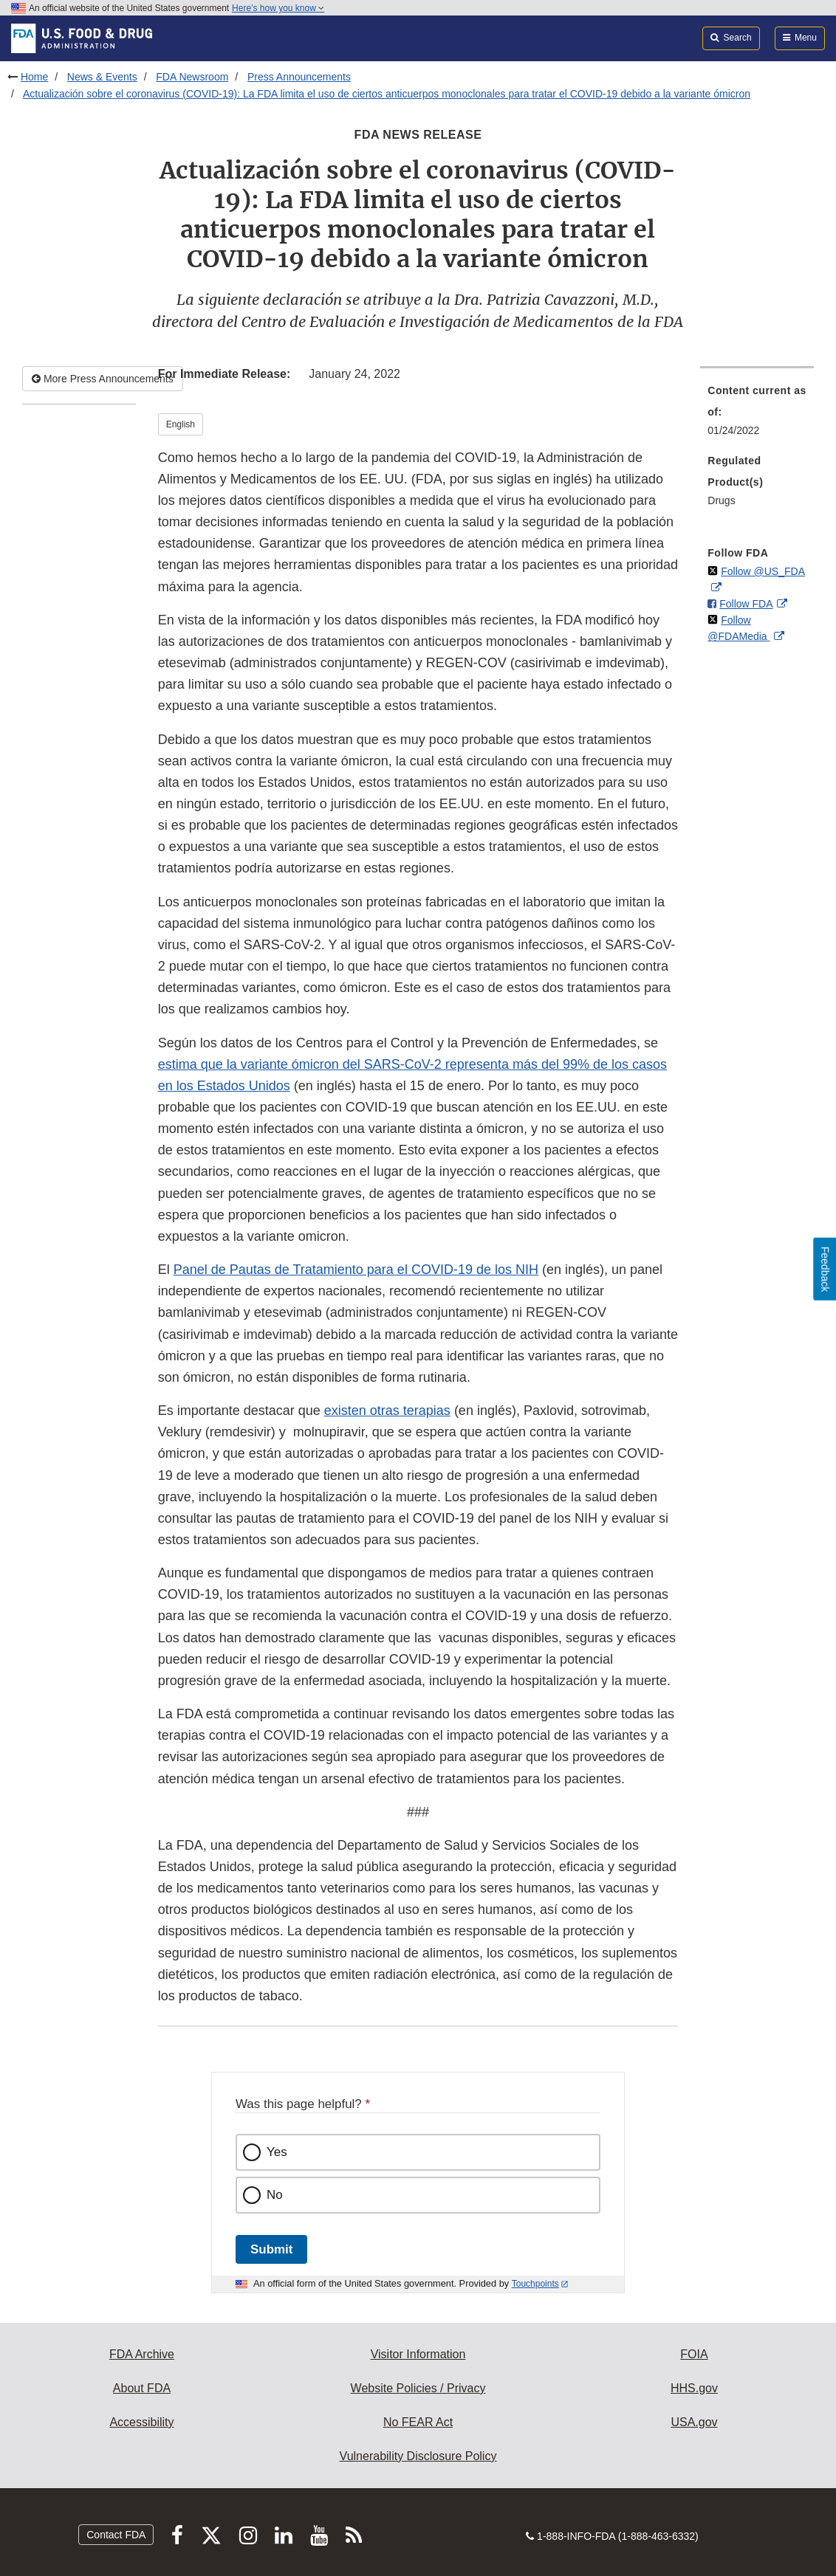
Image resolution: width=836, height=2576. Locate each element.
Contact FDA (115, 2535)
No (275, 2195)
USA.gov (694, 2422)
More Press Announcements (103, 379)
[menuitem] (757, 414)
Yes (277, 2152)
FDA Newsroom (192, 77)
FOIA (693, 2354)
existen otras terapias (387, 1410)
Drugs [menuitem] (721, 500)
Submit (271, 2249)
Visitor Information (418, 2354)
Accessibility (141, 2422)
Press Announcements (299, 77)
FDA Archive (141, 2354)
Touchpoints (535, 2284)
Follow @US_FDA (763, 571)
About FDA (142, 2388)
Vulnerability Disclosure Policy (418, 2456)
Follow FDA (745, 604)
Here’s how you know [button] (278, 8)
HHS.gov (694, 2388)
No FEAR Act (418, 2422)
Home (34, 77)
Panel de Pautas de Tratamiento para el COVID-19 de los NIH (356, 1269)
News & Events (102, 77)
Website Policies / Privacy (418, 2388)
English (180, 424)
